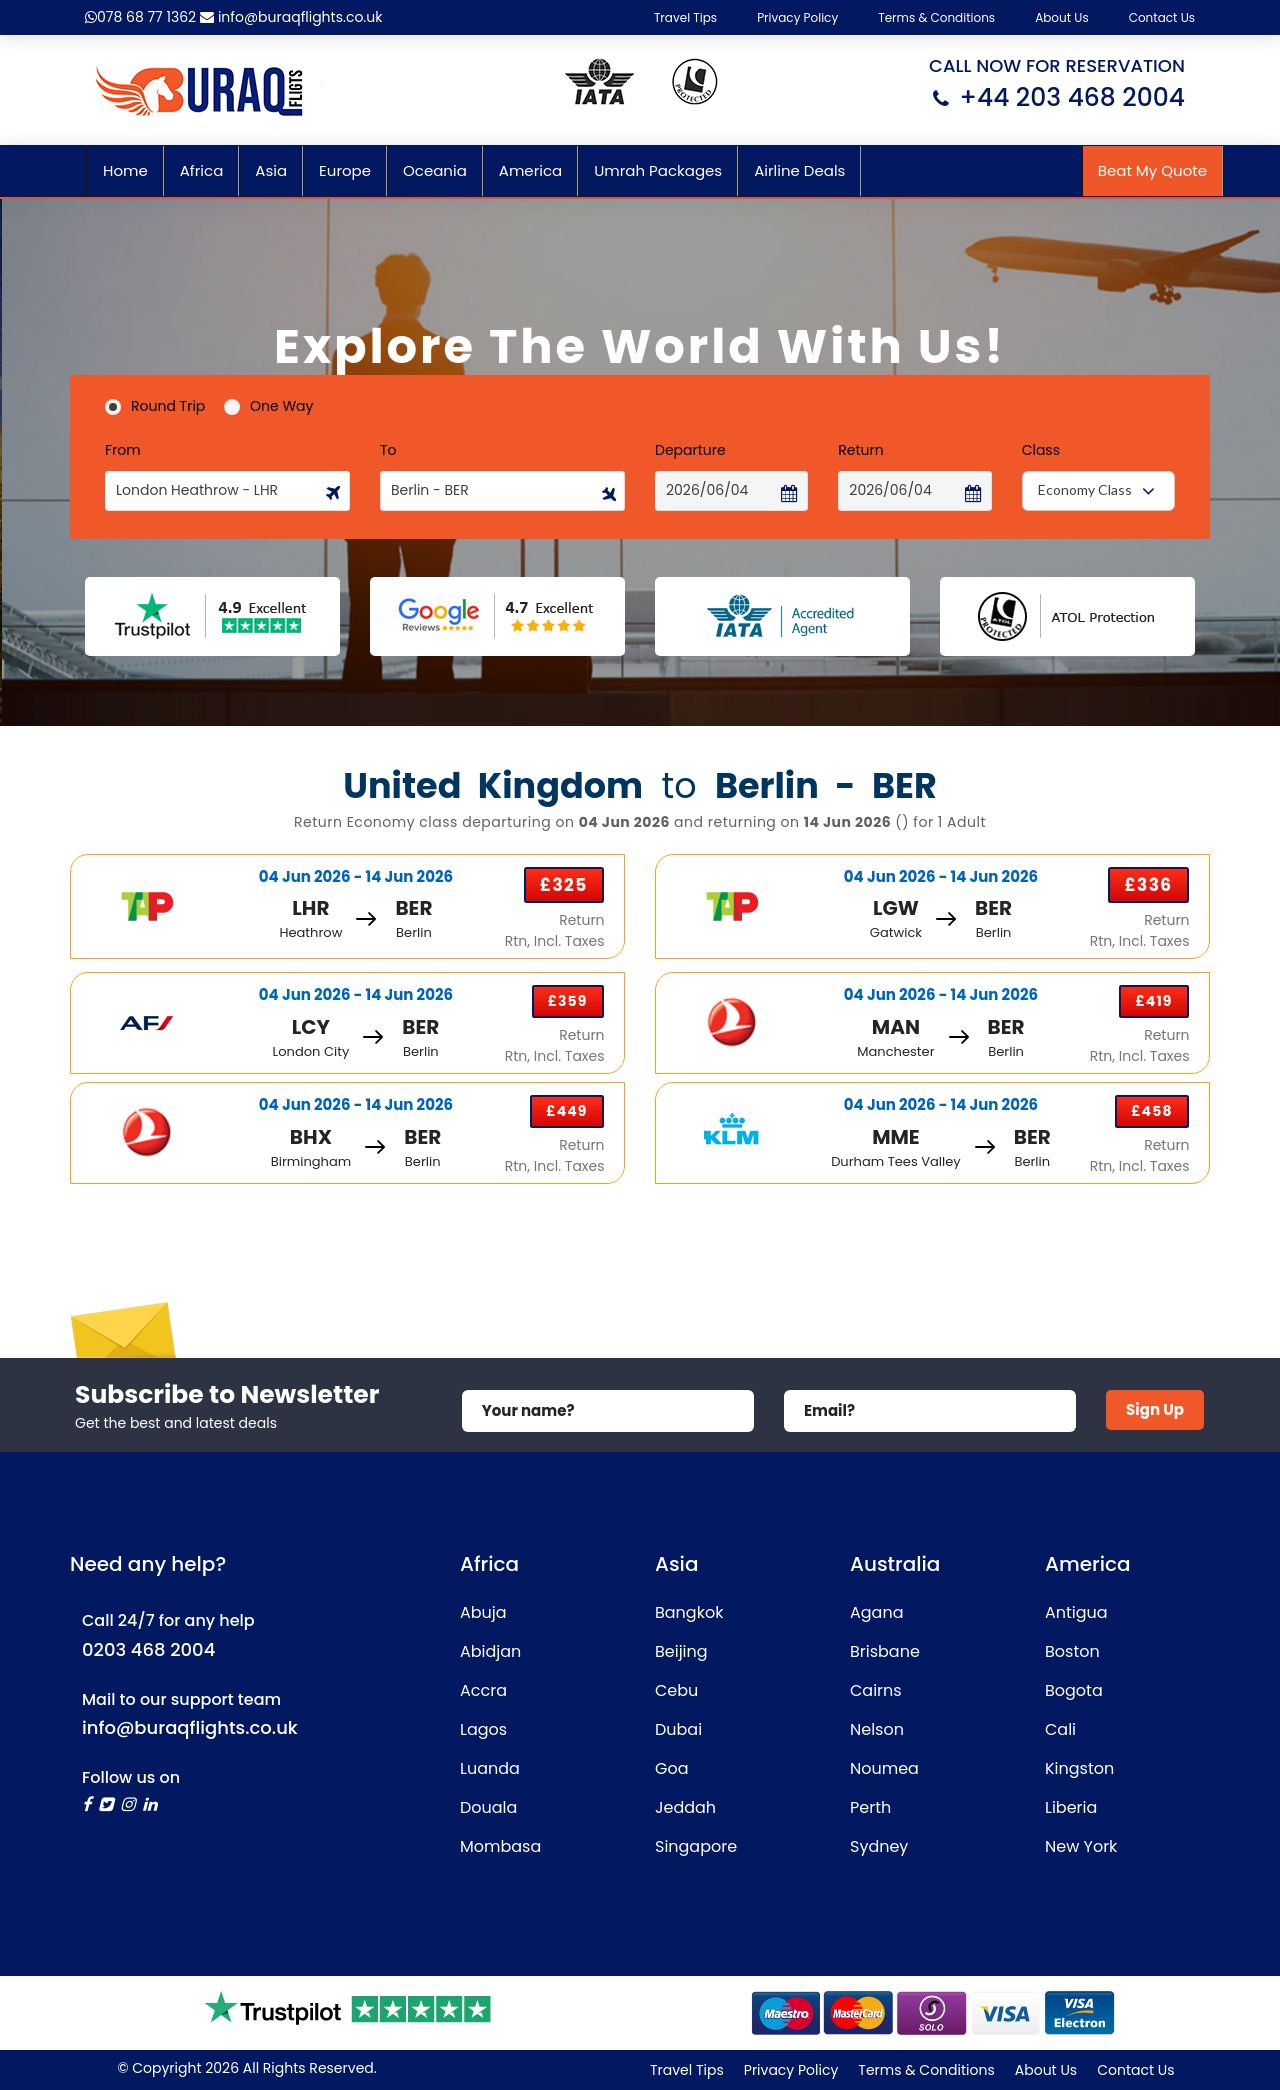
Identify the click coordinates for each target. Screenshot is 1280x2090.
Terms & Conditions (936, 17)
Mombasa (500, 1846)
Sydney (879, 1846)
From (123, 450)
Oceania (435, 170)
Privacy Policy (797, 17)
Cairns (876, 1690)
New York (1081, 1846)
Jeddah (685, 1807)
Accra (483, 1690)
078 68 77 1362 (140, 17)
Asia (271, 170)
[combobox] (1098, 491)
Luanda (490, 1768)
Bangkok (689, 1612)
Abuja (483, 1612)
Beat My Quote (1152, 170)
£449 (566, 1111)
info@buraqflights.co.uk (291, 17)
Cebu (676, 1690)
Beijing (681, 1651)
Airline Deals (799, 170)
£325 (564, 885)
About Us (1062, 17)
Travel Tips (685, 17)
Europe (345, 170)
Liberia (1071, 1807)
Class (1041, 450)
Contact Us (1162, 17)
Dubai (678, 1729)
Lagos (483, 1729)
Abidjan (490, 1651)
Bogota (1074, 1690)
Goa (672, 1768)
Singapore (696, 1846)
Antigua (1076, 1612)
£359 (568, 1001)
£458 (1151, 1111)
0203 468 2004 (148, 1649)
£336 (1148, 885)
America (530, 170)
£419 (1153, 1001)
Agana (876, 1612)
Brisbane (885, 1651)
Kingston (1079, 1768)
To (388, 450)
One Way (268, 406)
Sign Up (1155, 1409)
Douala (488, 1807)
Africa (202, 170)
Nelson (877, 1729)
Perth (870, 1807)
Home (125, 170)
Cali (1060, 1729)
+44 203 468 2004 (1072, 97)
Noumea (884, 1768)
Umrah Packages (658, 170)
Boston (1072, 1651)
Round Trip (155, 406)
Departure (690, 450)
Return (860, 450)
